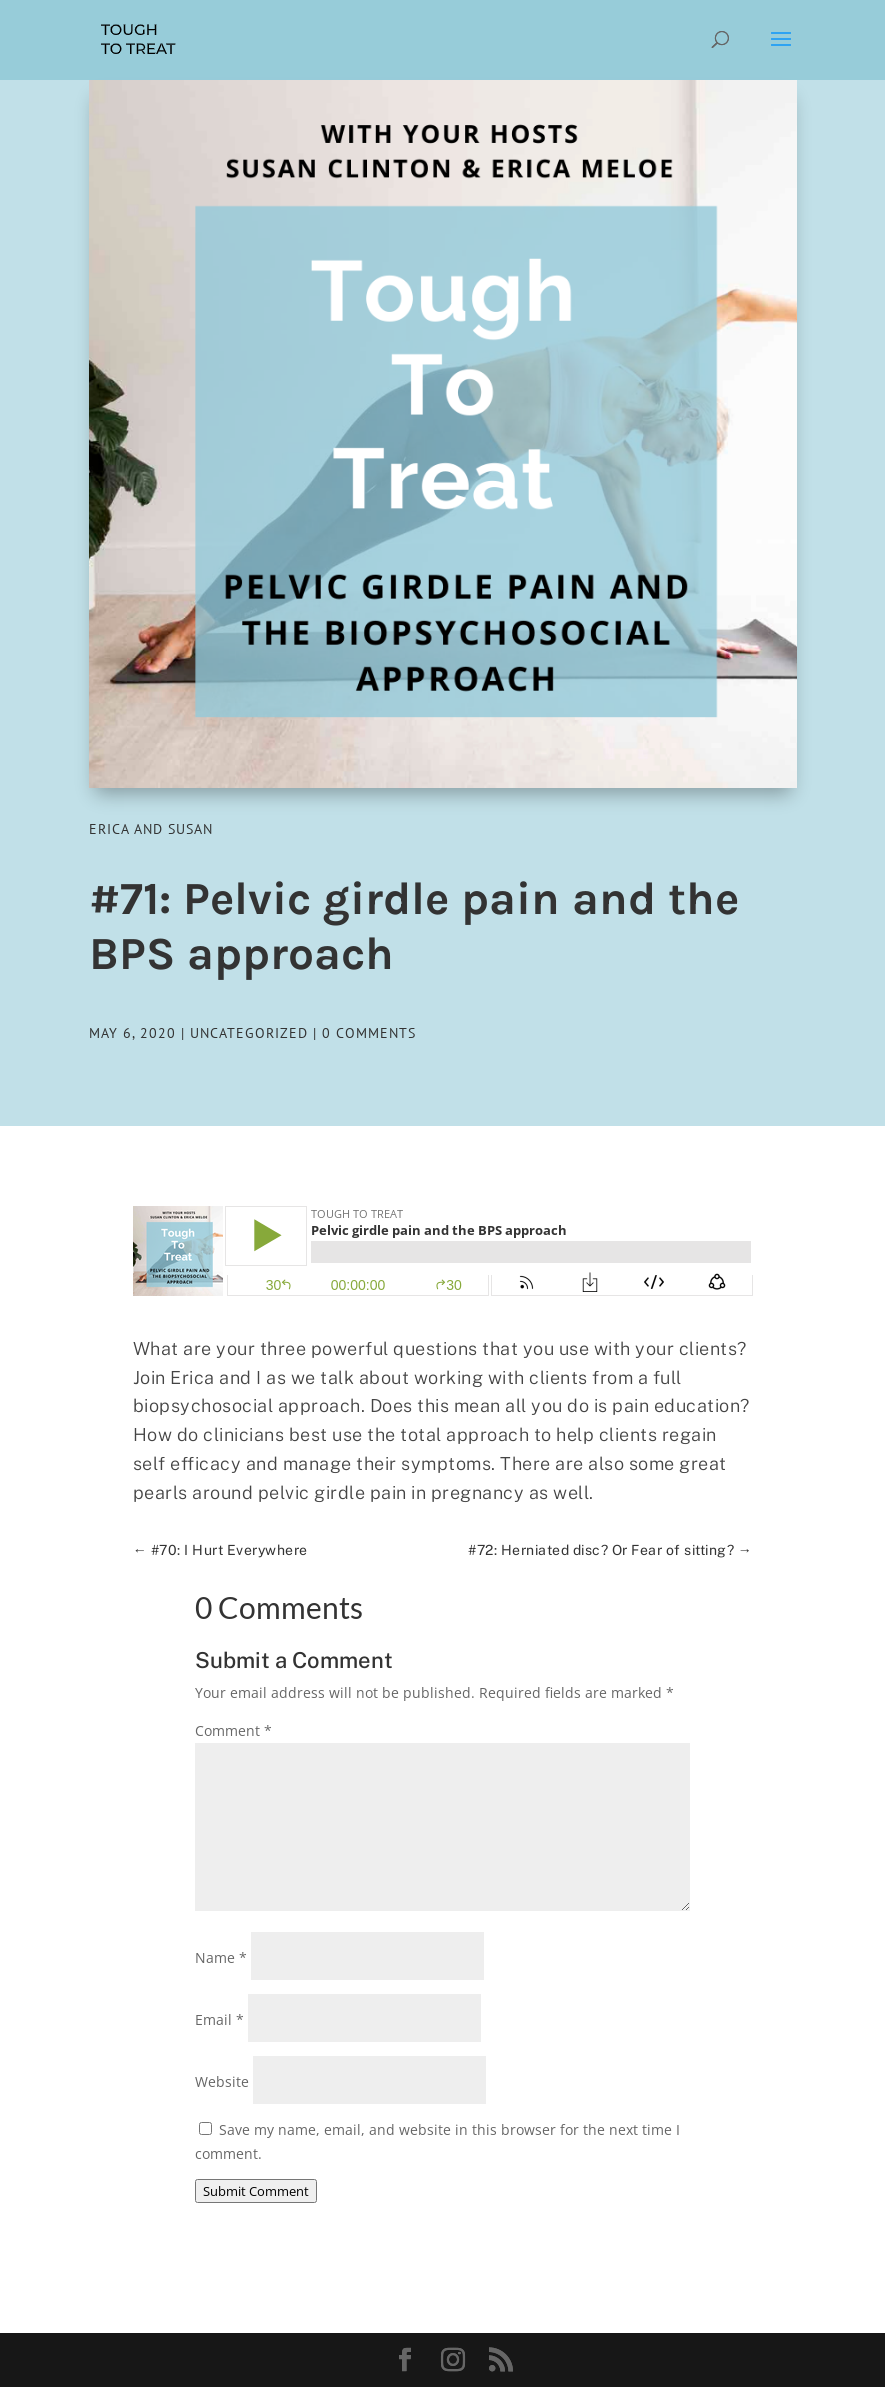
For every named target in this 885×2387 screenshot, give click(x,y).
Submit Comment (256, 2191)
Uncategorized (249, 1033)
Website (222, 2081)
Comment (233, 1730)
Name (221, 1957)
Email (219, 2019)
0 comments (369, 1033)
